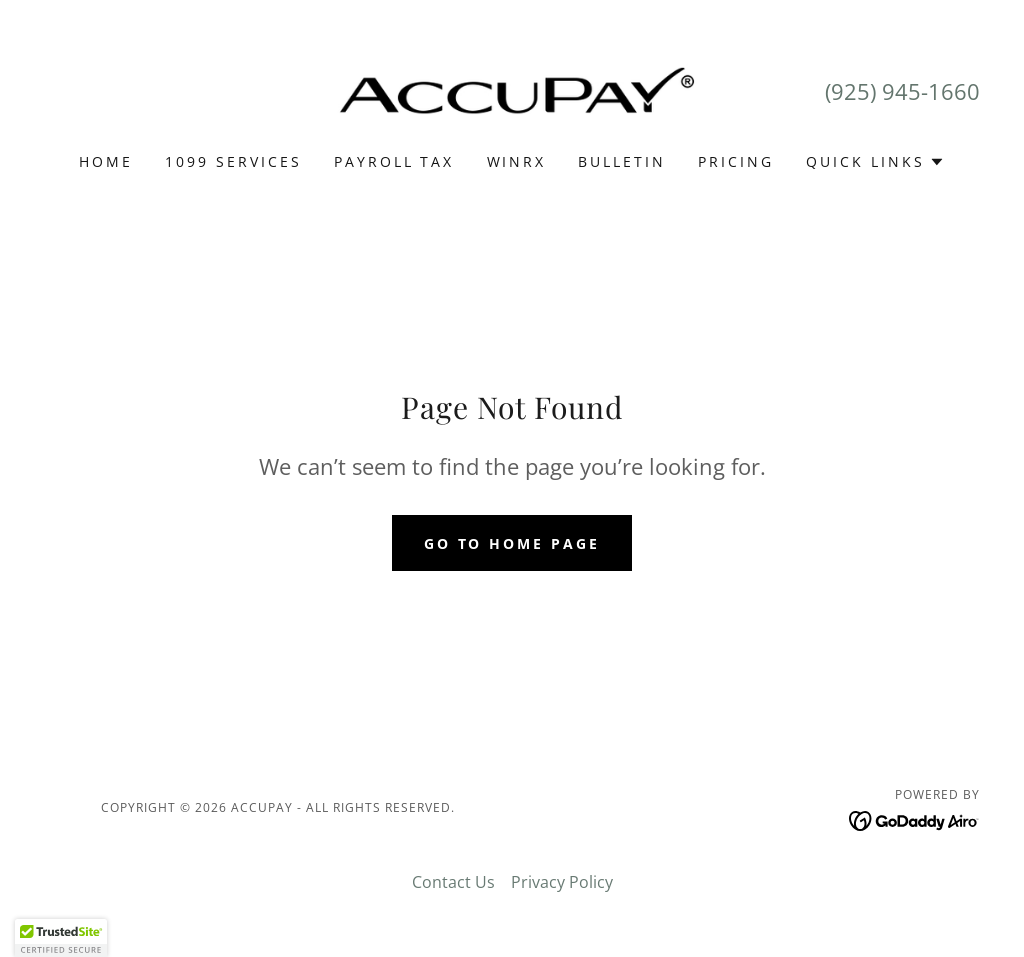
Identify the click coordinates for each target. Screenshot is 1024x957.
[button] (875, 162)
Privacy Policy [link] (562, 882)
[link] (512, 89)
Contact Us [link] (453, 882)
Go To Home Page (512, 543)
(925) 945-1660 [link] (902, 91)
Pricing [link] (736, 161)
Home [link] (106, 161)
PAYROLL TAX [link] (394, 161)
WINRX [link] (517, 161)
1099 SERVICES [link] (233, 161)
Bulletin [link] (622, 161)
